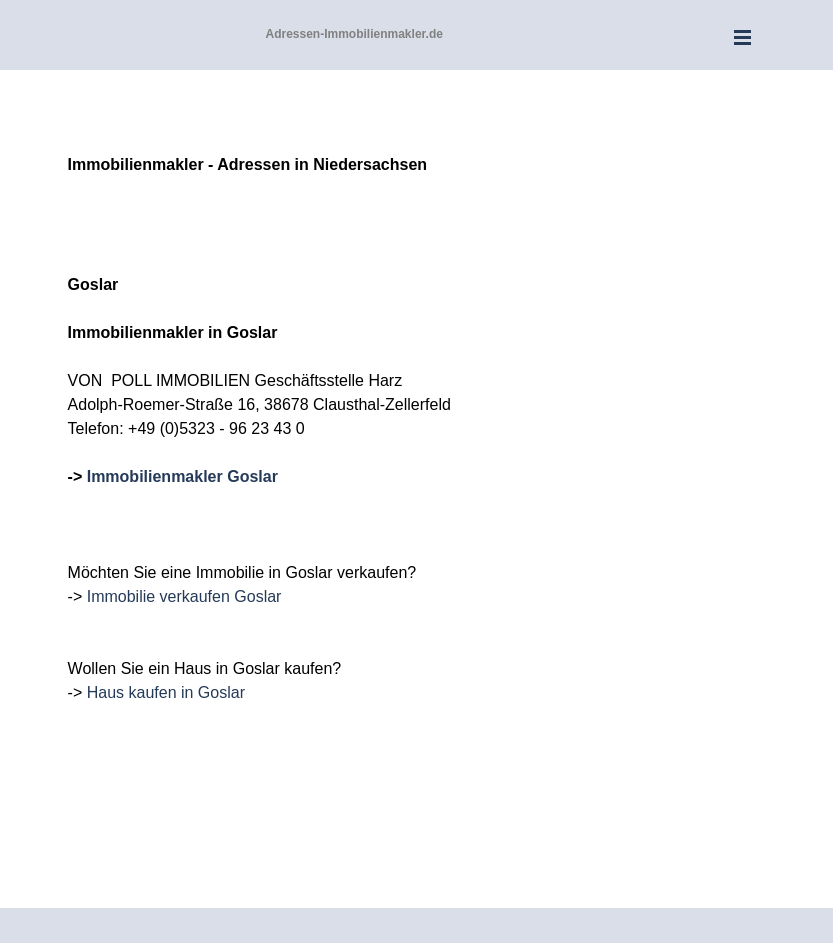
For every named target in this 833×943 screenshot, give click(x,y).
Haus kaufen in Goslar (166, 692)
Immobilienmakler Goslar (182, 476)
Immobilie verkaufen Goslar (184, 596)
